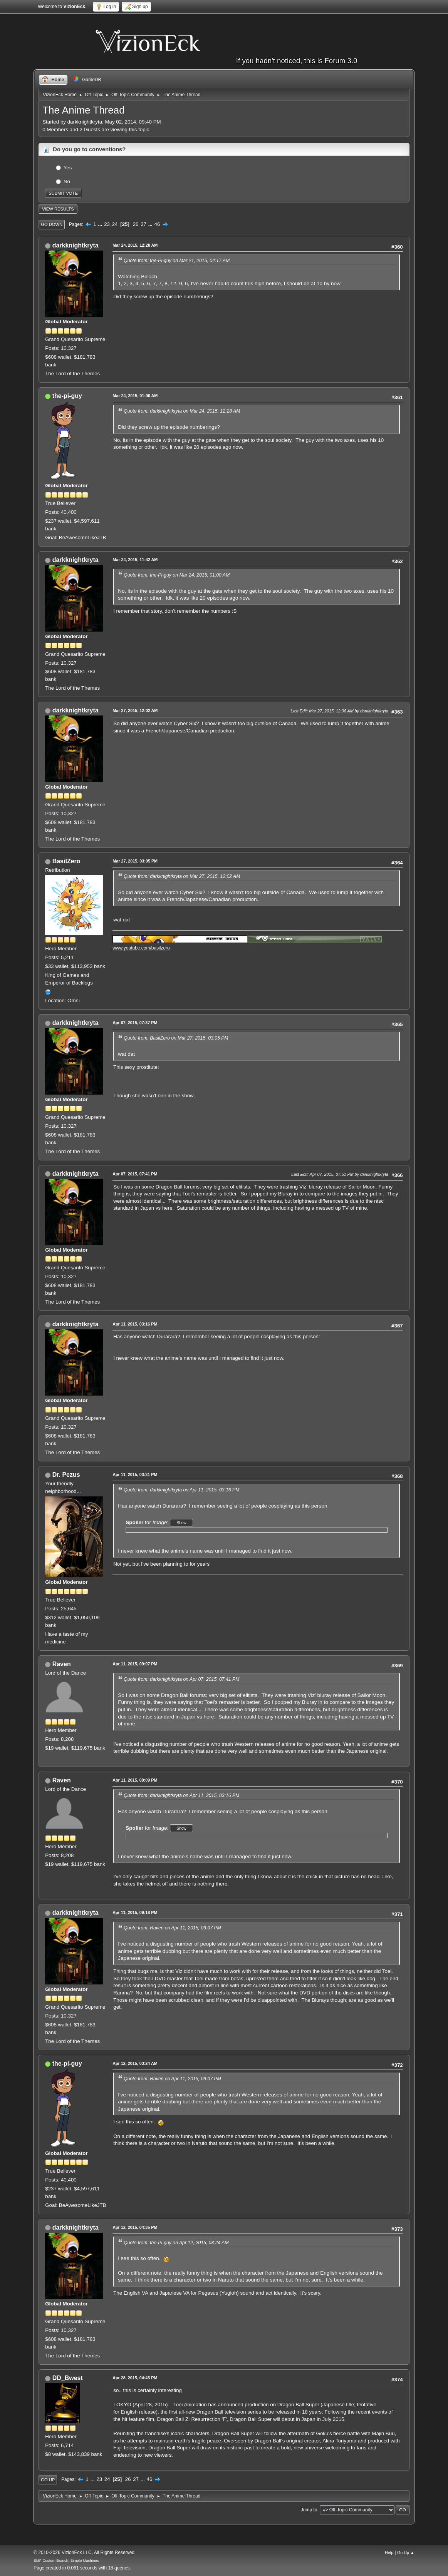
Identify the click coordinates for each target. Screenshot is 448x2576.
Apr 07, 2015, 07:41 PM (134, 1174)
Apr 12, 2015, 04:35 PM (134, 2227)
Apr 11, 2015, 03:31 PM (134, 1474)
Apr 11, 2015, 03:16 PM (134, 1324)
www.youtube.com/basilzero (141, 948)
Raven (61, 1664)
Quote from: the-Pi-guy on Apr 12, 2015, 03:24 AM (176, 2242)
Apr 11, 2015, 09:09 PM (134, 1780)
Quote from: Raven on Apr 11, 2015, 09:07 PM (172, 1928)
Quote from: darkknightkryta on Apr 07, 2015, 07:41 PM (181, 1679)
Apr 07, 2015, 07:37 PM (134, 1022)
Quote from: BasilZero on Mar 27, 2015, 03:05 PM (176, 1038)
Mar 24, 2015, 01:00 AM (135, 395)
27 (143, 224)
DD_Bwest (67, 2378)
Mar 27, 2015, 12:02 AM (135, 710)
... (101, 224)
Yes (68, 167)
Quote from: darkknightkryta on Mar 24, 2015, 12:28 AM (182, 411)
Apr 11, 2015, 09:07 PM (134, 1664)
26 (136, 224)
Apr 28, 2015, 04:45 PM (134, 2377)
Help (389, 2552)
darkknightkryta (75, 245)
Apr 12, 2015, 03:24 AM (134, 2063)
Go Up (48, 2479)
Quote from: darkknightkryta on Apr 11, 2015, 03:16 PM (181, 1490)
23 (107, 224)
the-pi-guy (67, 396)
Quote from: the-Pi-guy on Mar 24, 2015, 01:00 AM (177, 575)
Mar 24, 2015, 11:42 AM (135, 559)
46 (157, 224)
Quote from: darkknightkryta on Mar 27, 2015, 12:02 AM (182, 876)
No (67, 181)
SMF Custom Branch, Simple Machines (66, 2560)
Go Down (51, 224)
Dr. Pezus (66, 1474)
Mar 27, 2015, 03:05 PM (135, 861)
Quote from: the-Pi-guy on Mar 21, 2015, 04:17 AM (177, 260)
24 (115, 224)
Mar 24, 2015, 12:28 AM (135, 245)
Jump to (309, 2509)
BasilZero (66, 861)
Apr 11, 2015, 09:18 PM (134, 1912)
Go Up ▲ (405, 2552)
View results (58, 209)
